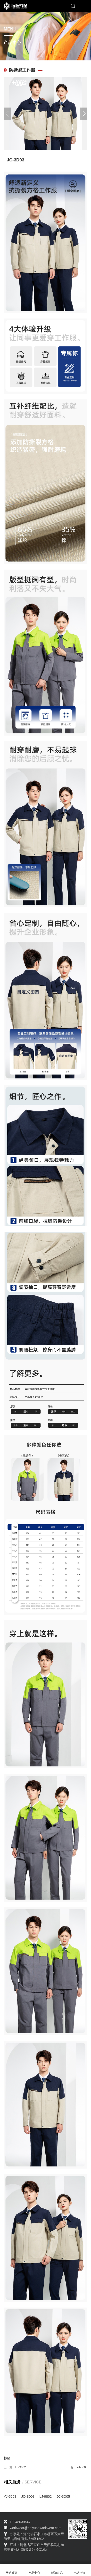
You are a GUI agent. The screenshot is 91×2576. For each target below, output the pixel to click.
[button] (83, 114)
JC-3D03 (27, 2496)
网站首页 (11, 2570)
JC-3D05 (63, 2496)
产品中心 (34, 2570)
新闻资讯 (57, 2570)
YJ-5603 (81, 2467)
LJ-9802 (20, 2467)
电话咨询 (79, 2570)
